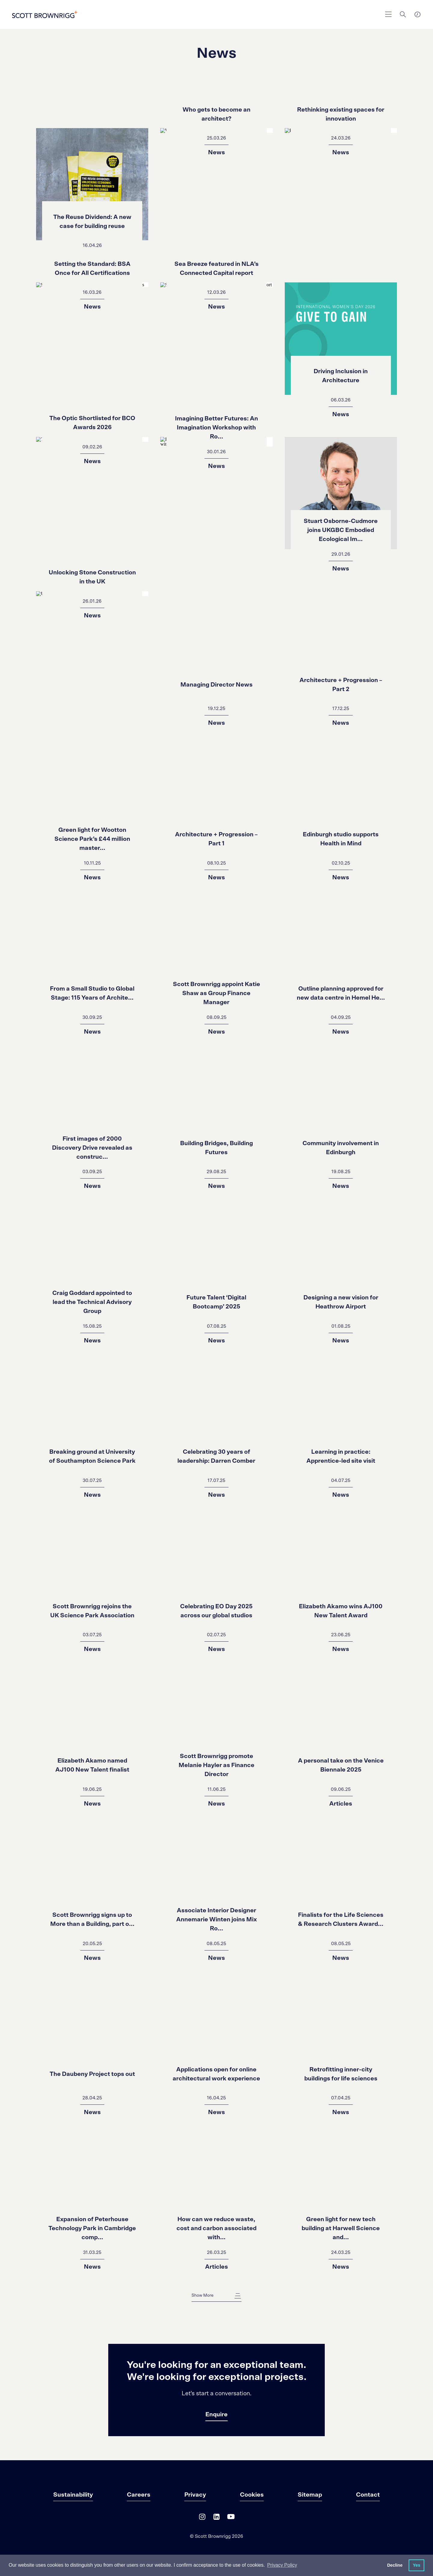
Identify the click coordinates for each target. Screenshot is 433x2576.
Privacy (195, 2495)
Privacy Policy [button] (282, 2565)
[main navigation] (388, 14)
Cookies (252, 2495)
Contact (368, 2495)
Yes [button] (416, 2565)
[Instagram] (202, 2518)
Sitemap (310, 2495)
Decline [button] (394, 2565)
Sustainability (73, 2495)
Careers (138, 2495)
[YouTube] (231, 2518)
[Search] (403, 14)
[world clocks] (417, 14)
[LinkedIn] (216, 2518)
